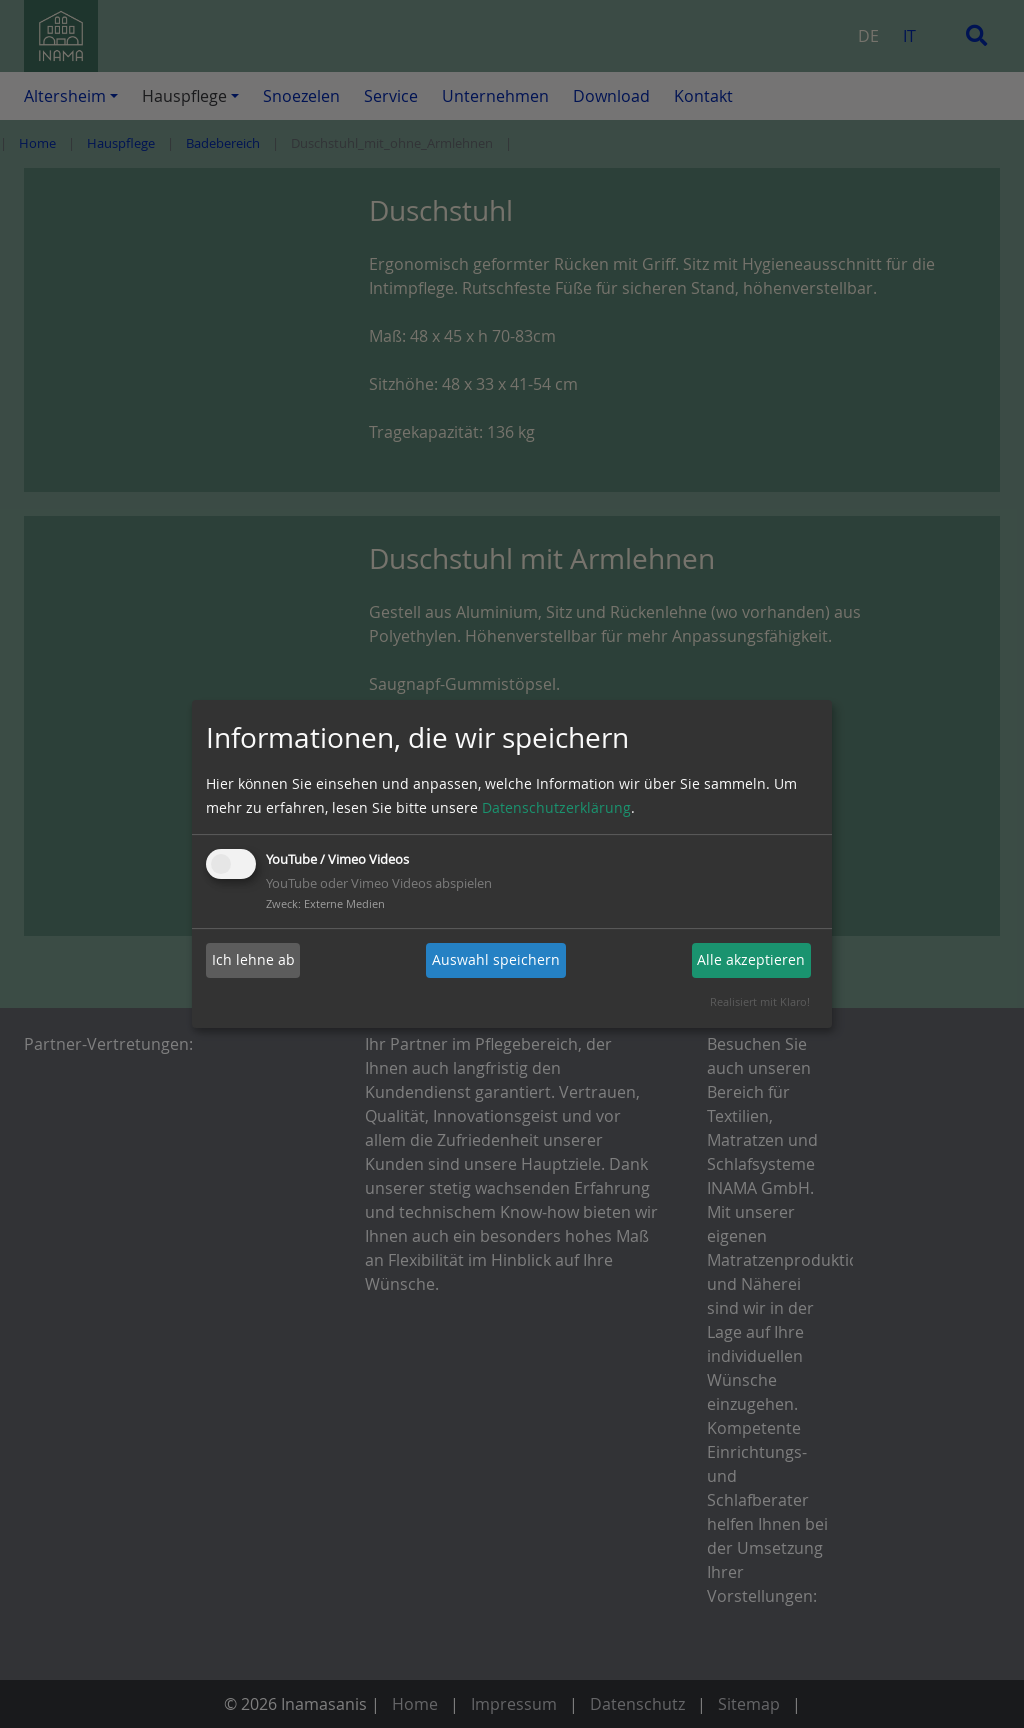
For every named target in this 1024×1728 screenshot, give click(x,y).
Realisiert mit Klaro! (760, 1001)
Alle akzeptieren (751, 959)
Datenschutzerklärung (556, 807)
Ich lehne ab (253, 959)
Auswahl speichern (496, 959)
